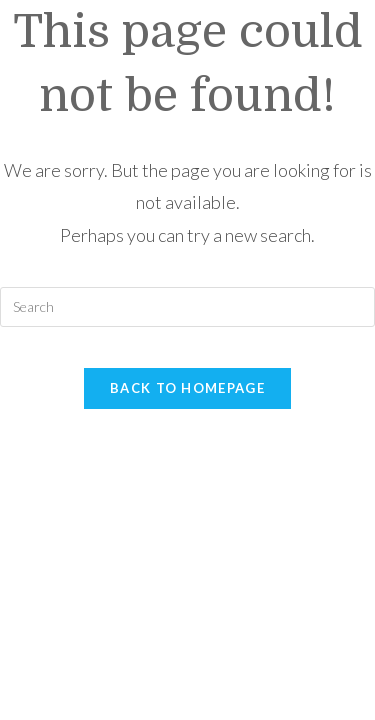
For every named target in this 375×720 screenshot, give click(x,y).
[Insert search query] (187, 307)
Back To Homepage (187, 388)
